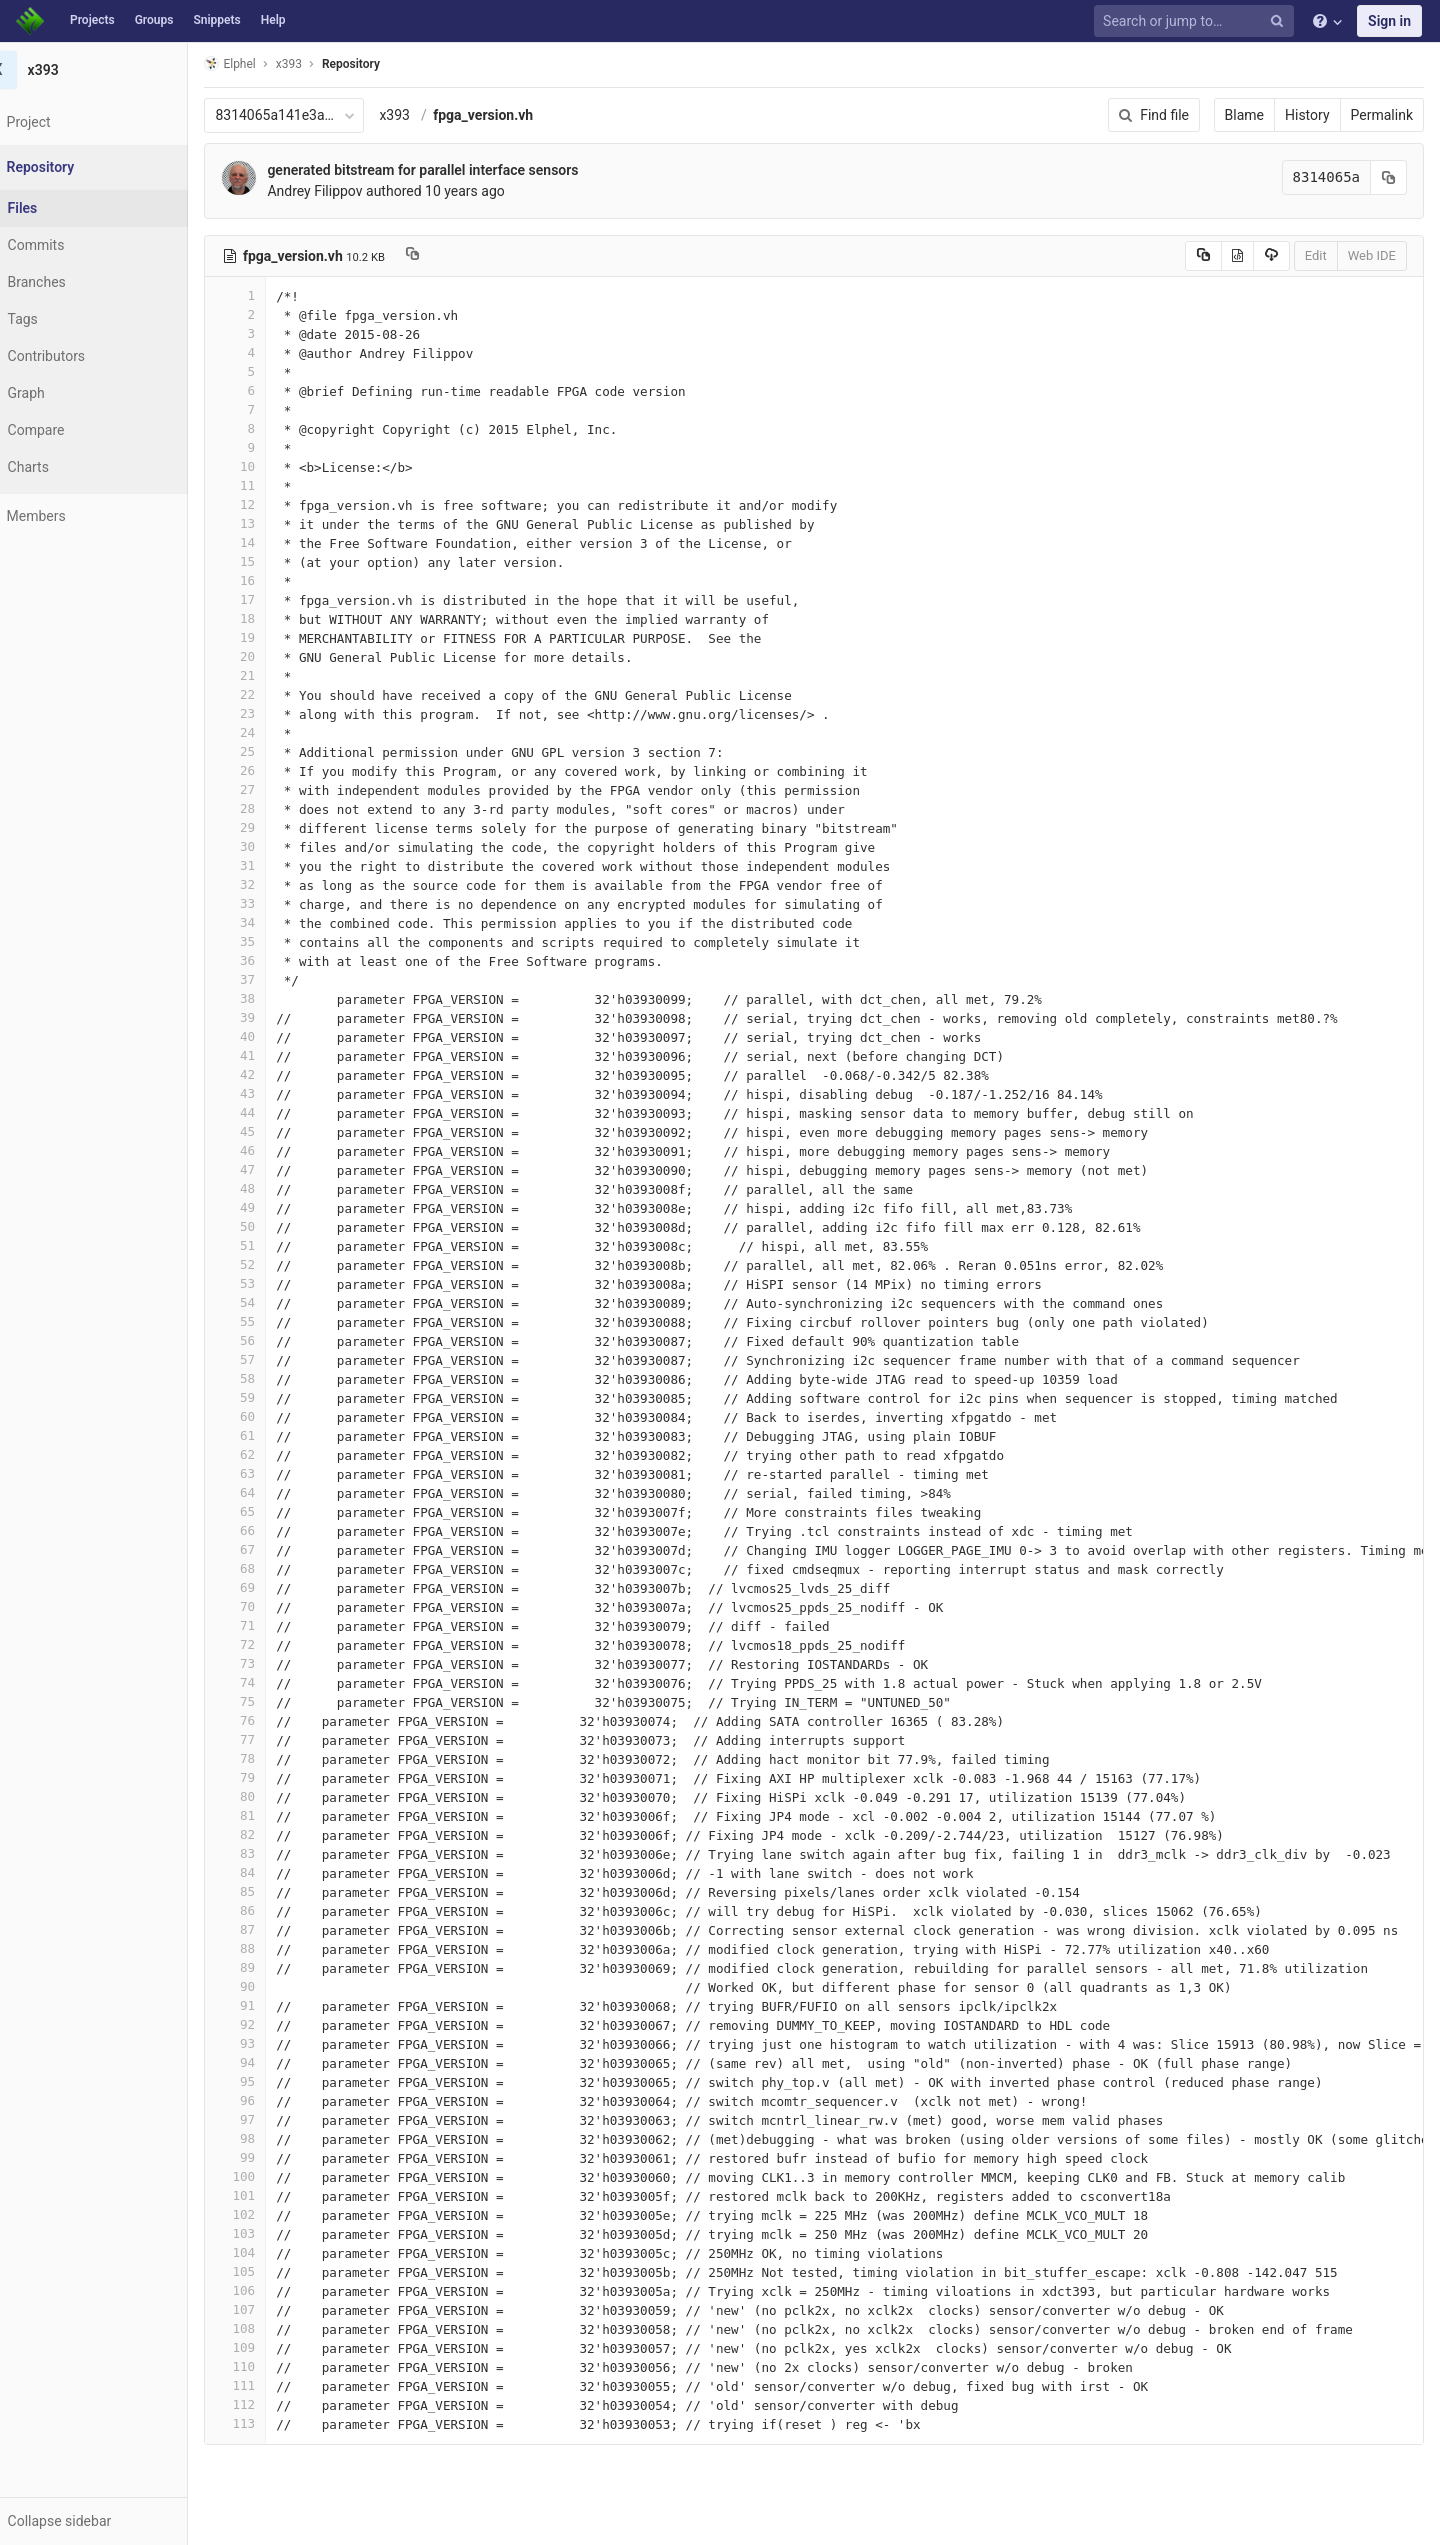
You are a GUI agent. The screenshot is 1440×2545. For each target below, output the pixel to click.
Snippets (216, 20)
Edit (1316, 255)
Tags (55, 319)
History (1307, 115)
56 (267, 1340)
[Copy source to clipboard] (1203, 256)
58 (267, 1378)
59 (267, 1397)
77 (267, 1739)
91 (267, 2005)
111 (267, 2385)
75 (267, 1701)
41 (267, 1055)
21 (267, 675)
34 (267, 922)
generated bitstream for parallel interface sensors (454, 170)
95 (267, 2081)
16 (267, 580)
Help (273, 20)
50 (267, 1226)
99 (267, 2157)
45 (267, 1131)
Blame (1244, 115)
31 (267, 865)
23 (267, 713)
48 (267, 1188)
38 (267, 998)
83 (267, 1853)
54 (267, 1302)
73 (267, 1663)
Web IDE (1372, 255)
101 (267, 2195)
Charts (60, 467)
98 (267, 2138)
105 (267, 2271)
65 (267, 1511)
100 (267, 2176)
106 (267, 2290)
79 (267, 1777)
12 (267, 504)
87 (267, 1929)
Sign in (1389, 21)
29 (267, 827)
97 (267, 2119)
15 (267, 561)
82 (267, 1834)
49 (267, 1207)
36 (267, 960)
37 (267, 979)
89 (267, 1967)
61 (267, 1435)
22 (267, 694)
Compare (68, 430)
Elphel (261, 63)
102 (267, 2214)
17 (267, 599)
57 (267, 1359)
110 (267, 2366)
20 (267, 656)
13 (267, 523)
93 (267, 2043)
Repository (383, 64)
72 (267, 1644)
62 (267, 1454)
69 (267, 1587)
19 (267, 637)
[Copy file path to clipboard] (443, 256)
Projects (92, 20)
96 (267, 2100)
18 (267, 618)
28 (267, 808)
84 (267, 1872)
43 (267, 1093)
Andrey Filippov (346, 191)
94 (267, 2062)
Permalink (1382, 115)
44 (267, 1112)
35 (267, 941)
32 (267, 884)
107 (267, 2309)
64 (267, 1492)
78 (267, 1758)
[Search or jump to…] (1197, 21)
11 (267, 485)
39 (267, 1017)
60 (267, 1416)
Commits (68, 245)
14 (267, 542)
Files (55, 208)
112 (267, 2404)
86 (267, 1910)
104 (267, 2252)
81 (267, 1815)
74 (267, 1682)
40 (267, 1036)
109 (267, 2347)
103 (267, 2233)
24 (267, 732)
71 (267, 1625)
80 (267, 1796)
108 (267, 2328)
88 (267, 1948)
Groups (154, 20)
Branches (69, 282)
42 (267, 1074)
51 (267, 1245)
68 (267, 1568)
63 (267, 1473)
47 (267, 1169)
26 (267, 770)
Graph (58, 393)
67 (267, 1549)
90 (267, 1986)
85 (267, 1891)
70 (267, 1606)
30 (267, 846)
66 (267, 1530)
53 (267, 1283)
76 (267, 1720)
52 (267, 1264)
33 (267, 903)
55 (267, 1321)
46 (267, 1150)
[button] (109, 2521)
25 (267, 751)
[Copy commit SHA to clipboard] (1389, 177)
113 (267, 2423)
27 (267, 789)
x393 (426, 115)
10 (267, 466)
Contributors (79, 356)
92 (267, 2024)
